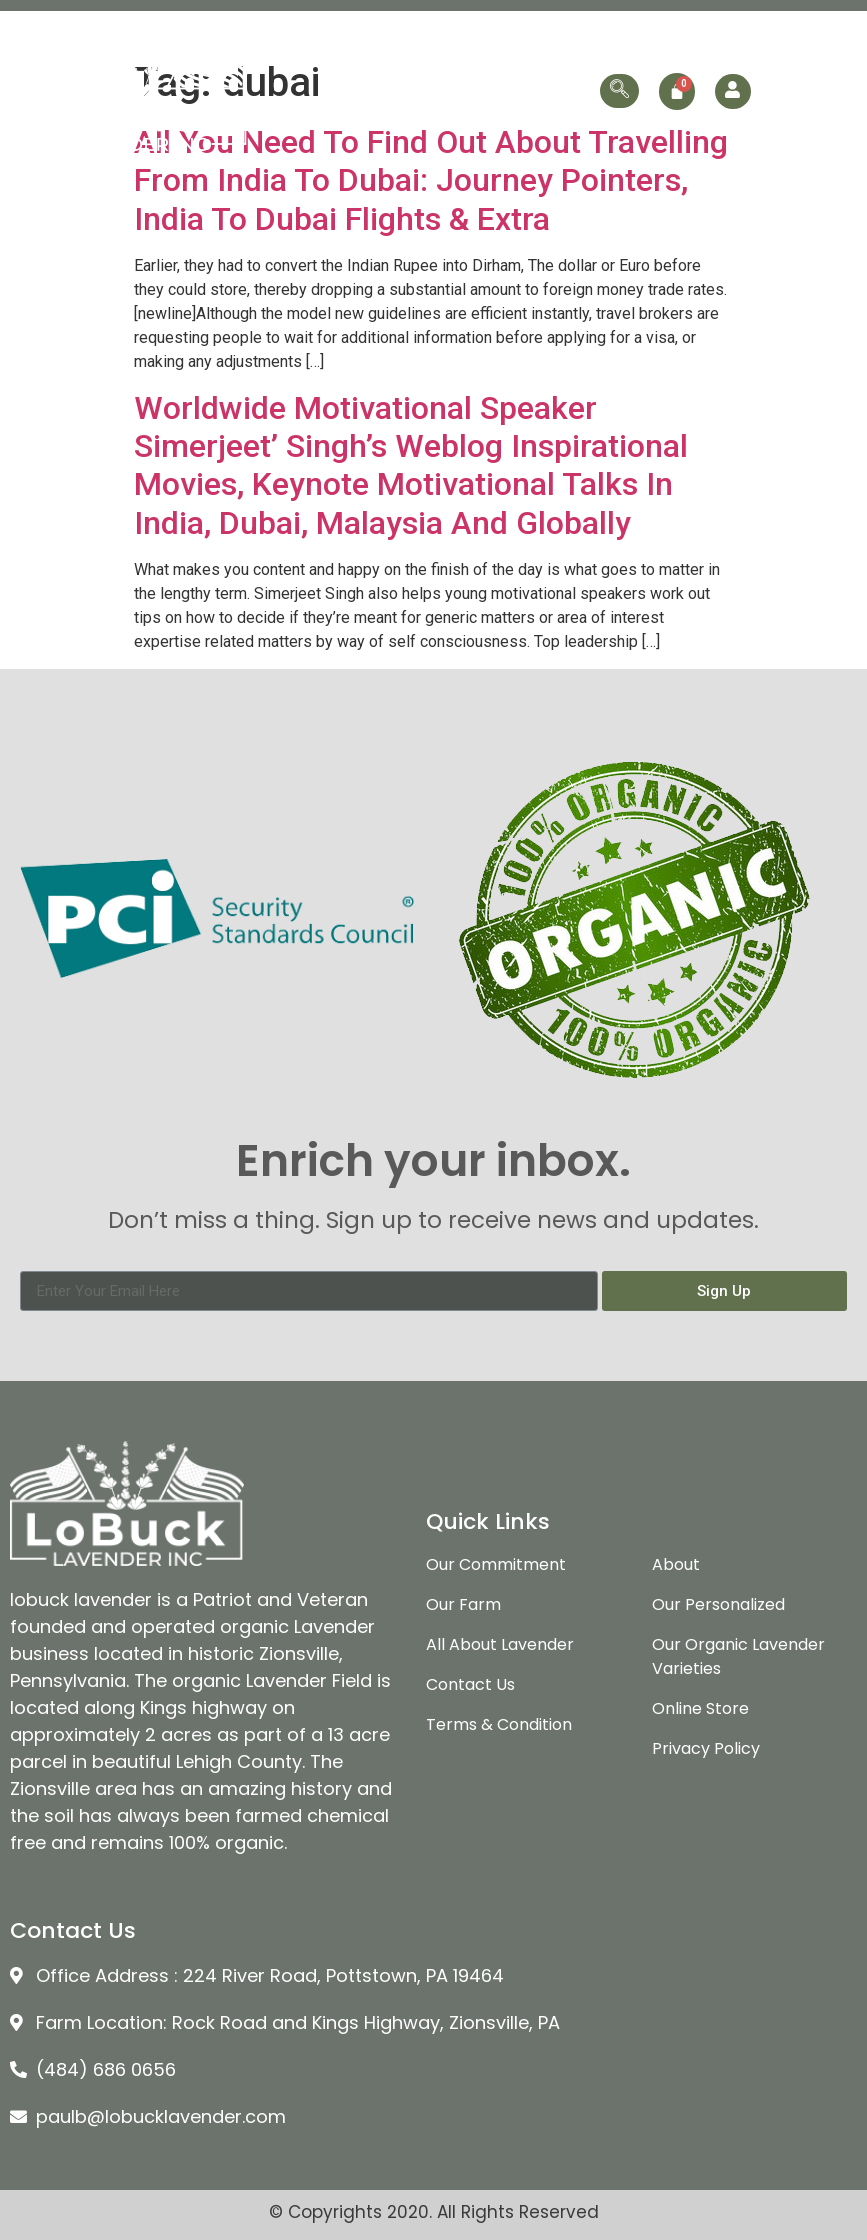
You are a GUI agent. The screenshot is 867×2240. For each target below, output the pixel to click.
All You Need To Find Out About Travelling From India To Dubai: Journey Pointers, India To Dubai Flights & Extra (431, 180)
